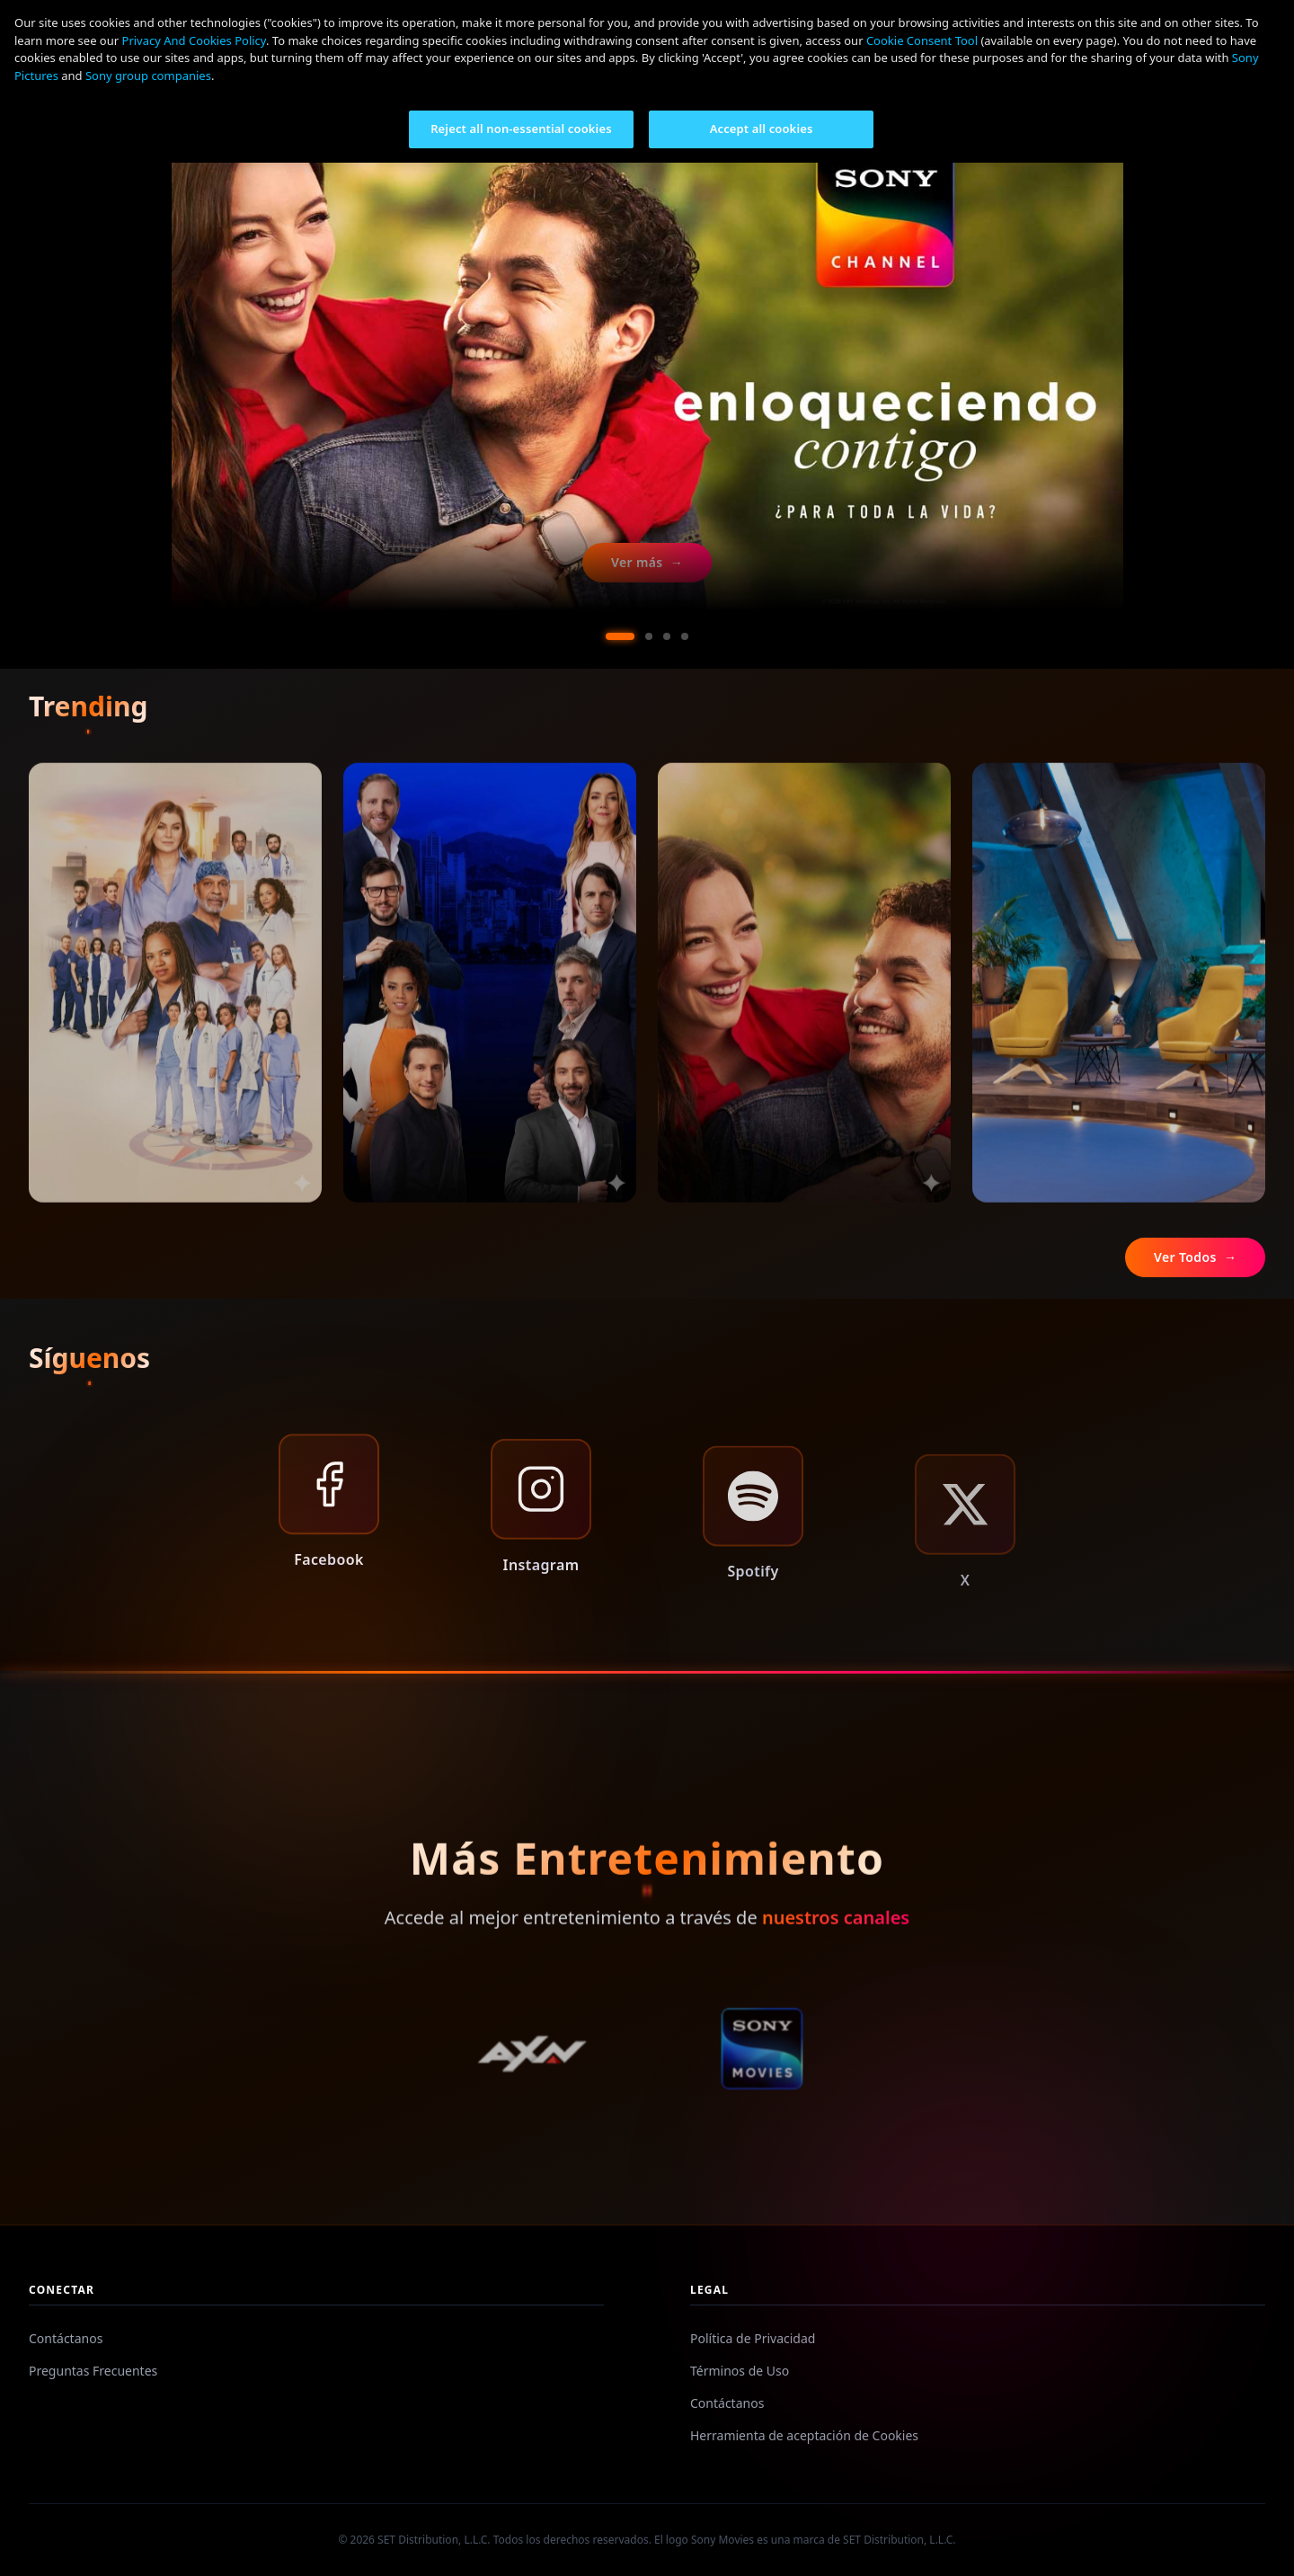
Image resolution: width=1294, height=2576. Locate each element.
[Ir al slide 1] (620, 636)
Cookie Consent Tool (922, 40)
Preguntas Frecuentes (93, 2370)
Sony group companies (148, 75)
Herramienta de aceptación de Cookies (804, 2435)
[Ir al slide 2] (648, 636)
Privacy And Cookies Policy (194, 40)
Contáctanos (65, 2338)
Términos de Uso (739, 2370)
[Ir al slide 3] (666, 636)
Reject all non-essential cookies (521, 128)
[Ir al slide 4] (684, 636)
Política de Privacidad (752, 2338)
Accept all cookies (761, 128)
